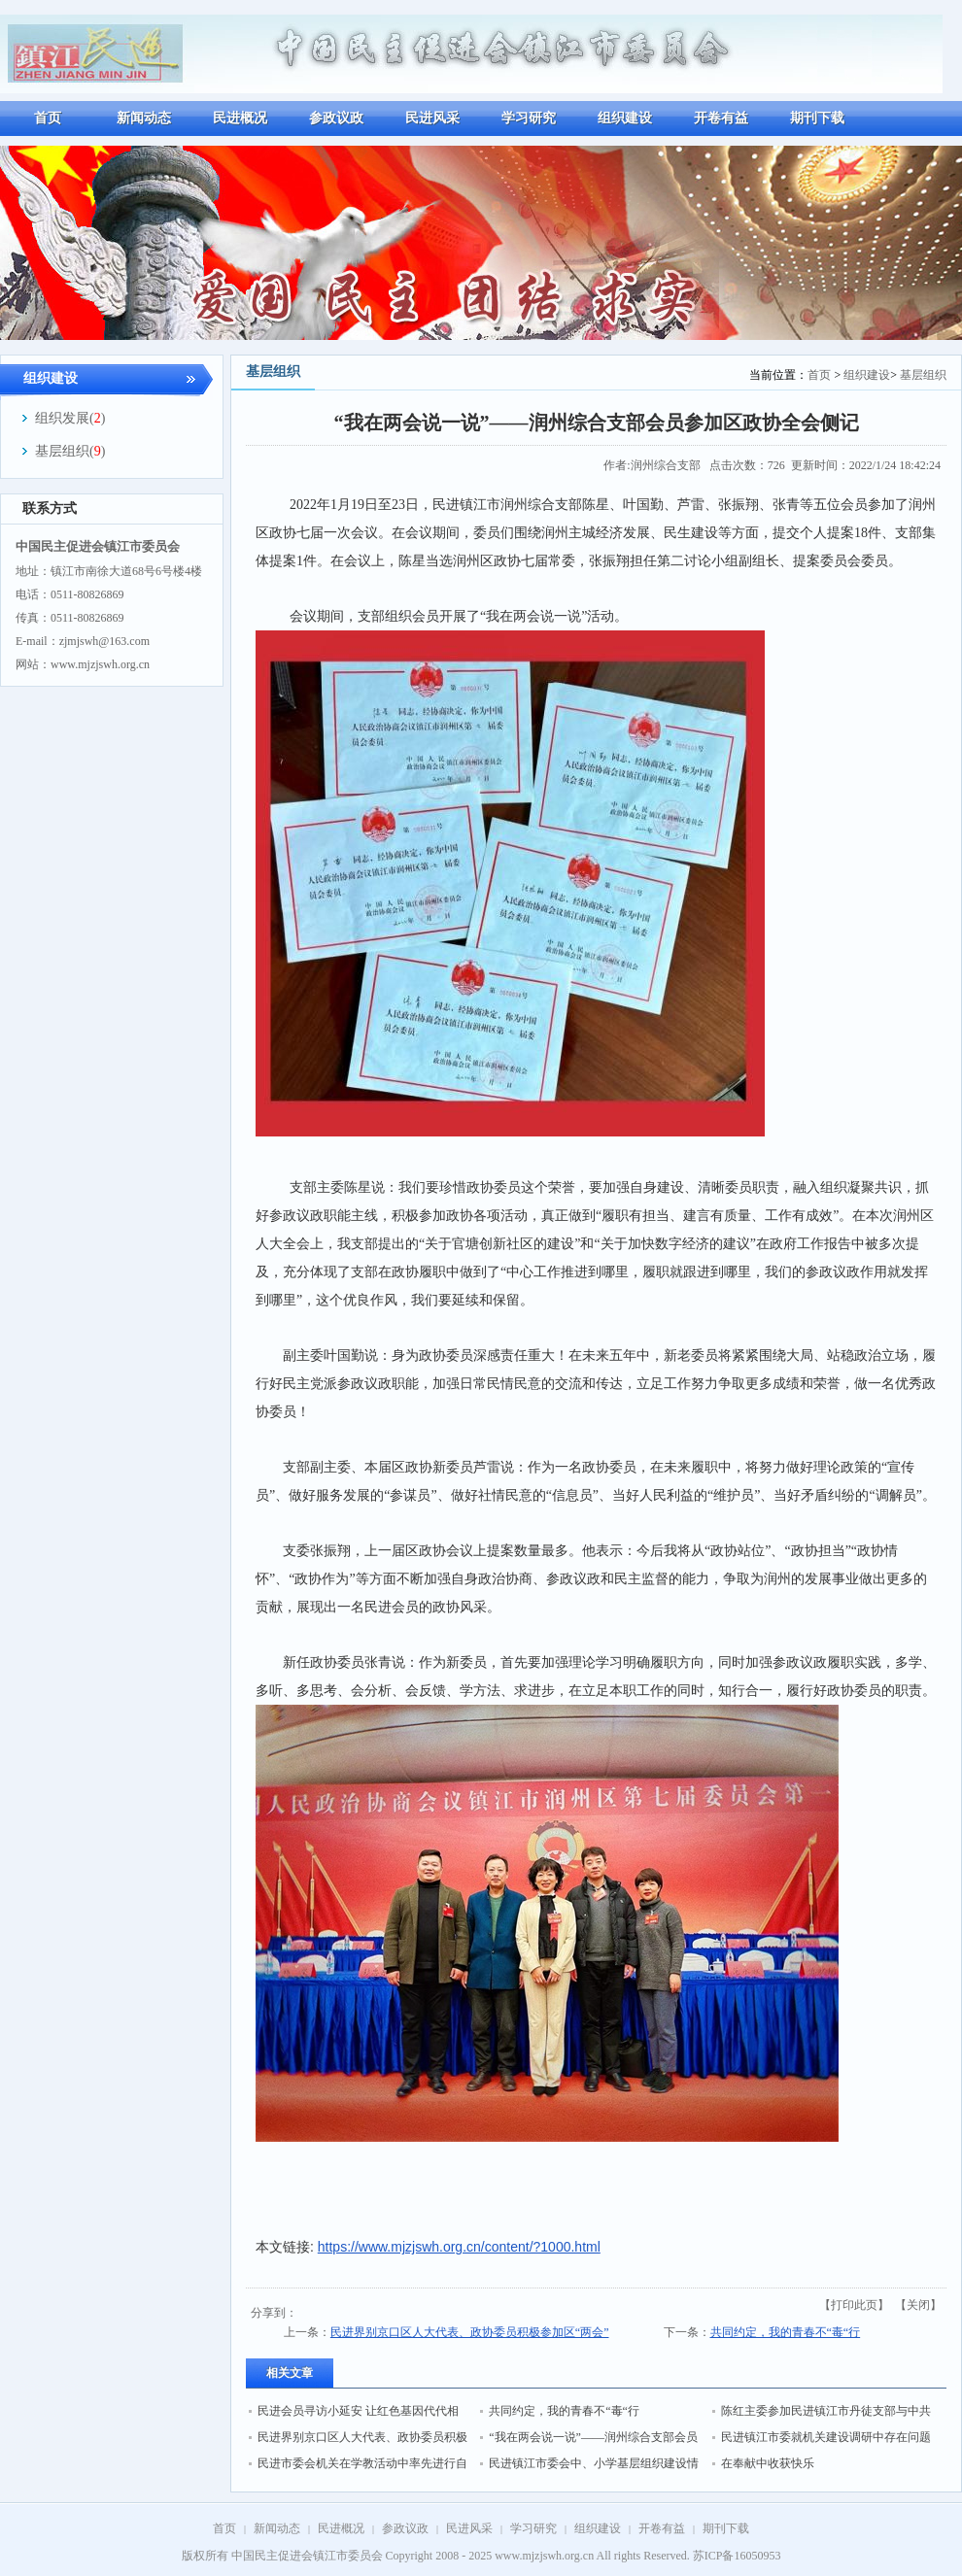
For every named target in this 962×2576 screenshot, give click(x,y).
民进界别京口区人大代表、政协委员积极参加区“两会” (469, 2332)
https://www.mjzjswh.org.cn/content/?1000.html (459, 2246)
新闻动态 (277, 2528)
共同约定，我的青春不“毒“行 (785, 2332)
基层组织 (923, 375)
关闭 (918, 2305)
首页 (819, 375)
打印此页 (854, 2305)
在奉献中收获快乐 (767, 2463)
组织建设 (866, 375)
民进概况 (341, 2528)
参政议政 (405, 2528)
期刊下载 (726, 2528)
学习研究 (533, 2528)
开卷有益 (661, 2528)
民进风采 (469, 2528)
